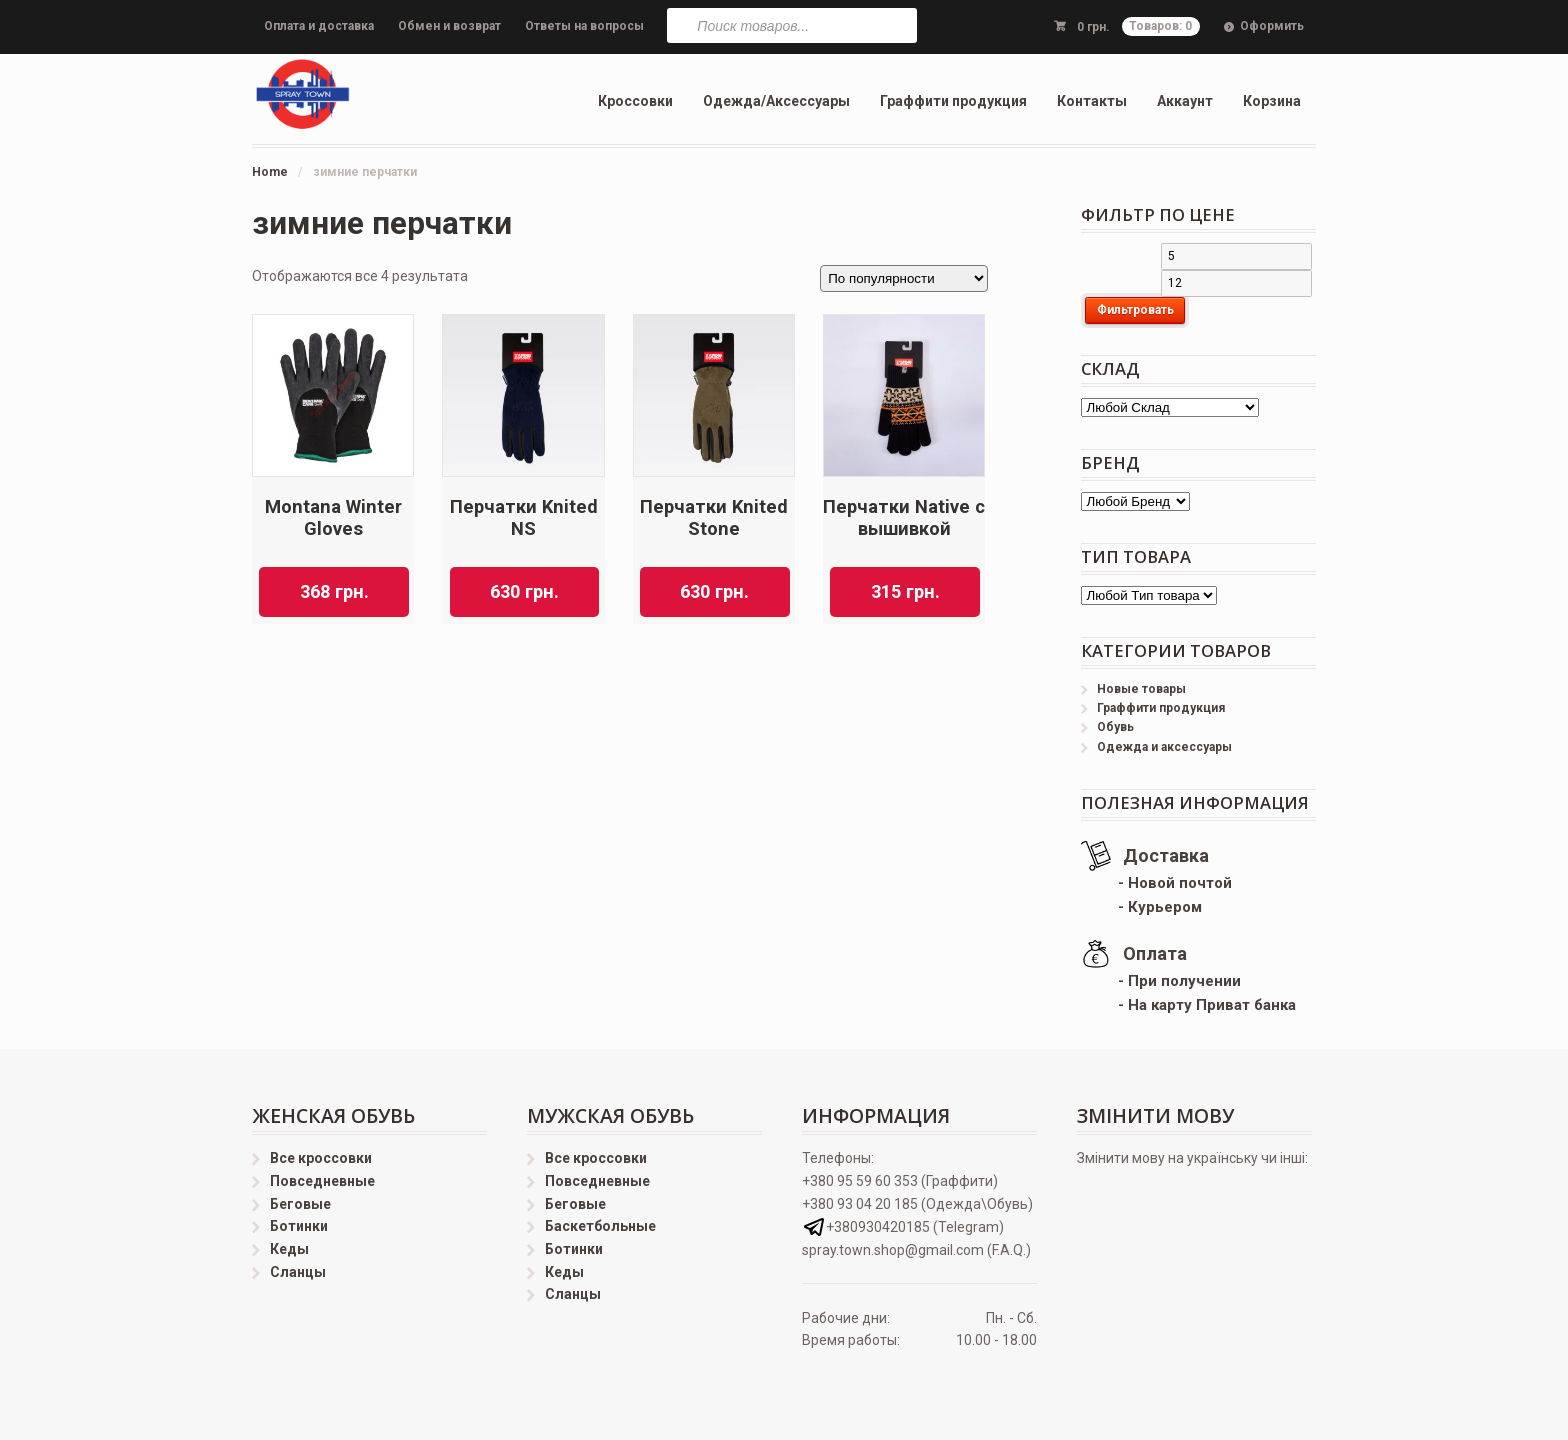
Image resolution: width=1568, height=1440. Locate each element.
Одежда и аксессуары (1164, 747)
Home (270, 172)
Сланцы (298, 1272)
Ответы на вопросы (584, 26)
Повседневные (322, 1181)
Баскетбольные (600, 1226)
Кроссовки (635, 101)
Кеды (289, 1249)
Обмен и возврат (449, 26)
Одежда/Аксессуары (776, 101)
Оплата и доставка (319, 26)
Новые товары (1141, 689)
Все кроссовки (321, 1158)
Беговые (300, 1204)
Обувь (1115, 727)
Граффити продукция (953, 101)
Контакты (1092, 101)
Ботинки (299, 1226)
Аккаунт (1185, 101)
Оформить (1272, 26)
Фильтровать (1135, 310)
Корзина (1272, 101)
